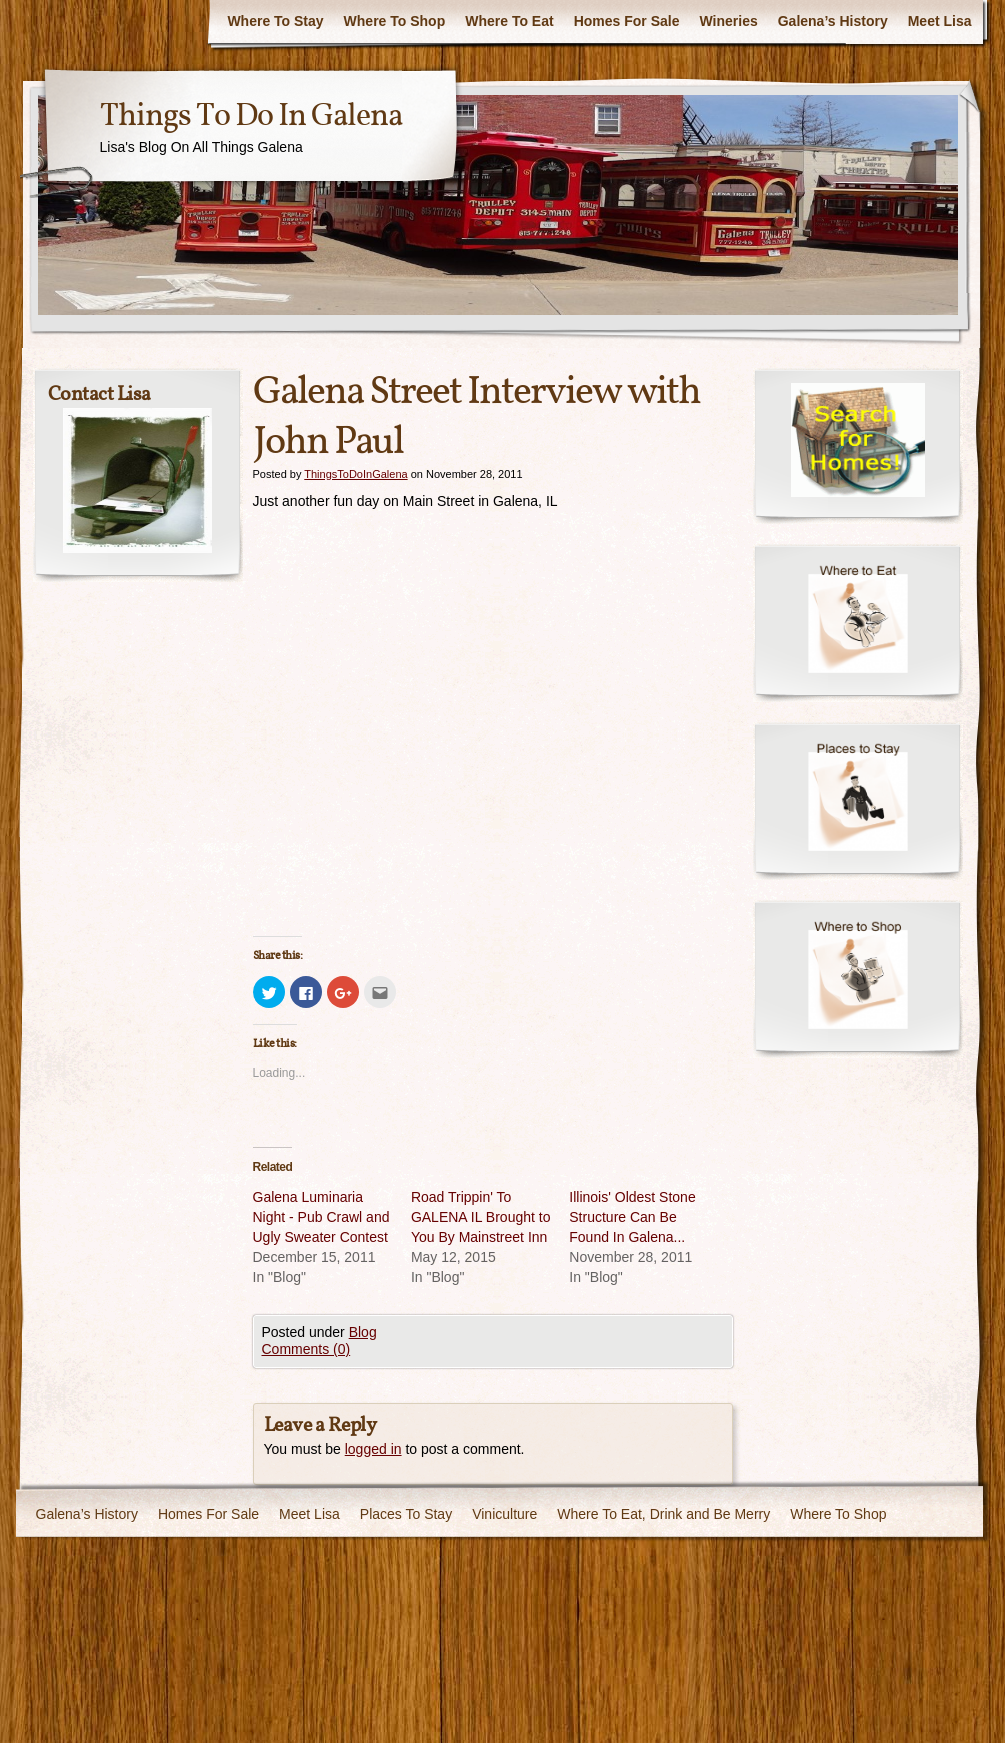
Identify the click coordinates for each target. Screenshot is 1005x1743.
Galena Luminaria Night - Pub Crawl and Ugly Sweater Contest (321, 1217)
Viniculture (504, 1514)
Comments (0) (306, 1349)
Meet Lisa (940, 21)
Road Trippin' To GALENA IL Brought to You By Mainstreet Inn (481, 1217)
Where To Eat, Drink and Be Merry (663, 1514)
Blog (363, 1332)
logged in (373, 1449)
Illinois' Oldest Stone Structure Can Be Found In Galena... (632, 1217)
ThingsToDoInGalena (355, 474)
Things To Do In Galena (251, 117)
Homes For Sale (627, 21)
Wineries (728, 21)
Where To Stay (275, 21)
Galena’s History (833, 21)
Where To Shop (395, 21)
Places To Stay (406, 1514)
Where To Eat (509, 21)
